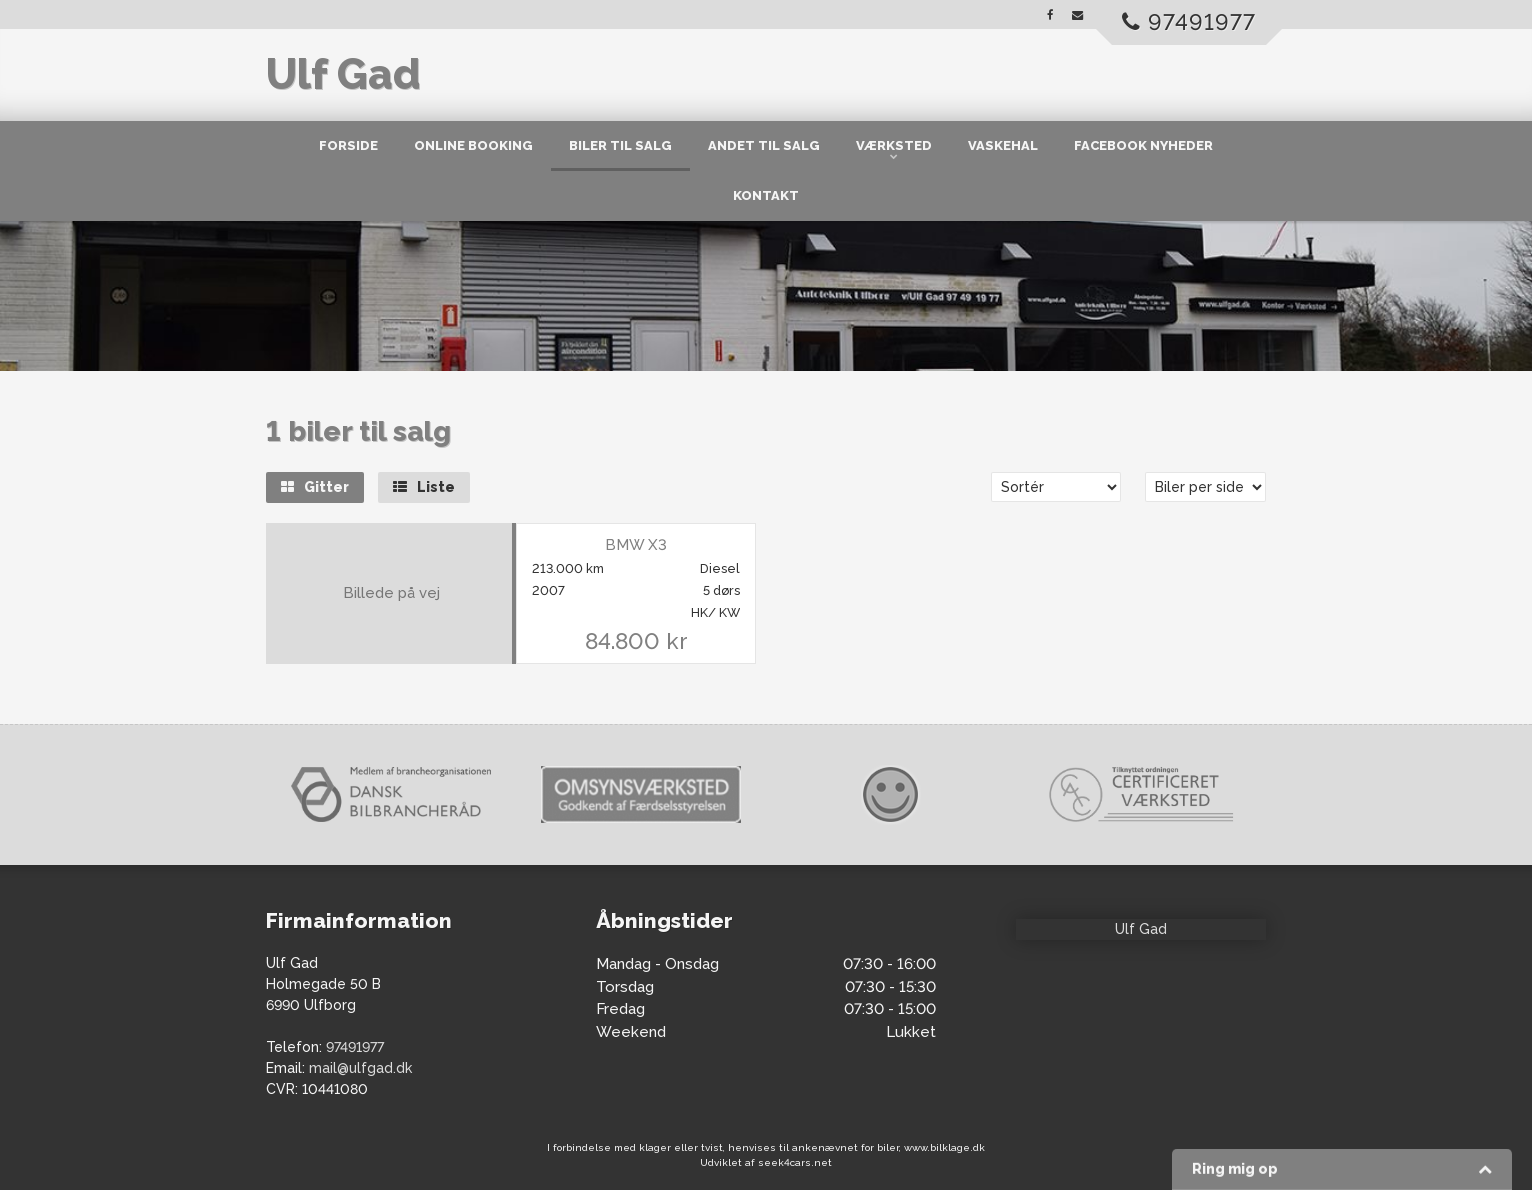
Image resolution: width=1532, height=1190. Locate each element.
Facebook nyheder (1143, 145)
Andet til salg (764, 145)
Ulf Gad (343, 74)
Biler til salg (620, 145)
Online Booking (473, 145)
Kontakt (766, 195)
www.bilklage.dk (944, 1147)
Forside (348, 145)
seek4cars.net (795, 1162)
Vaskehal (1003, 145)
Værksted (894, 145)
